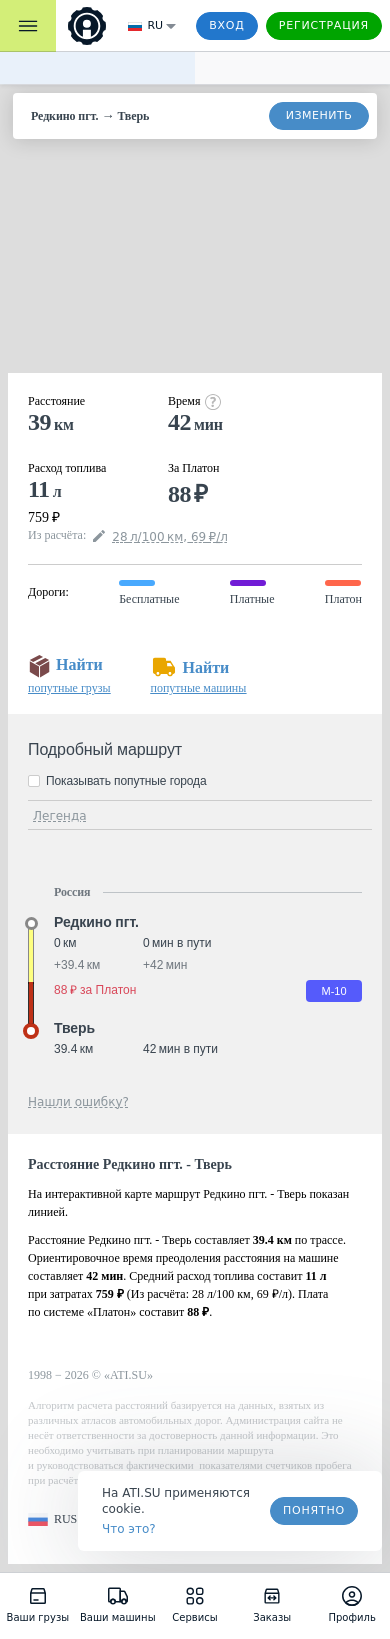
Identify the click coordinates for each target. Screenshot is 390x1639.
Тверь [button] (74, 1028)
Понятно (314, 1510)
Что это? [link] (129, 1529)
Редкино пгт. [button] (96, 922)
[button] (52, 1519)
